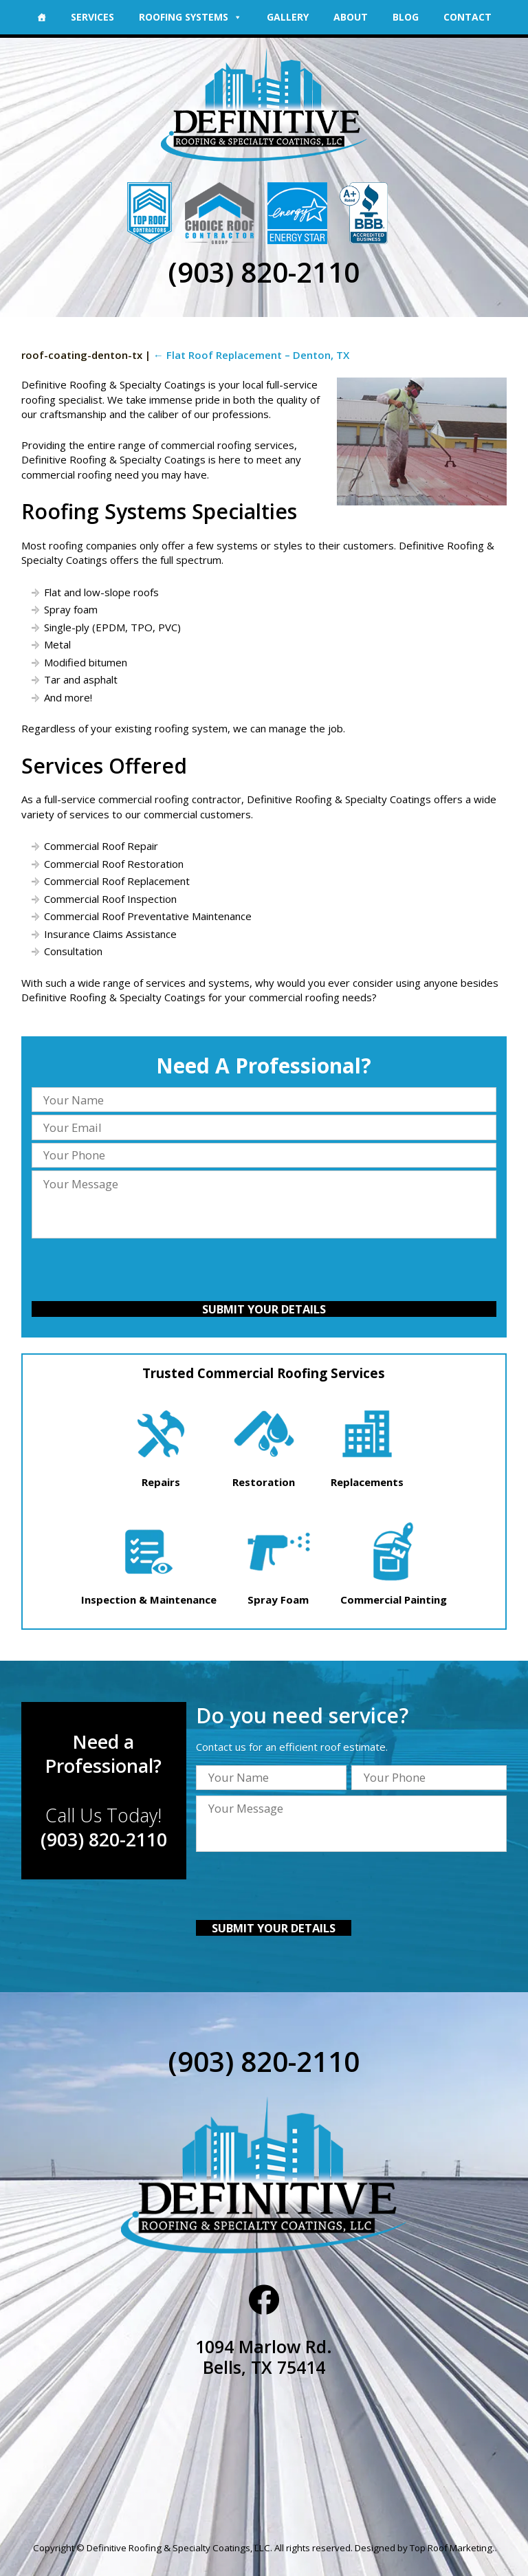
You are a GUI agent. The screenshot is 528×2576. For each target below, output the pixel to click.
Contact (467, 16)
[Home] (41, 17)
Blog (406, 16)
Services (92, 16)
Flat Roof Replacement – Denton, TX (251, 355)
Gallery (288, 16)
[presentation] (264, 1271)
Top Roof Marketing (451, 2548)
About (350, 16)
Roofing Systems (190, 16)
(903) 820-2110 (264, 272)
